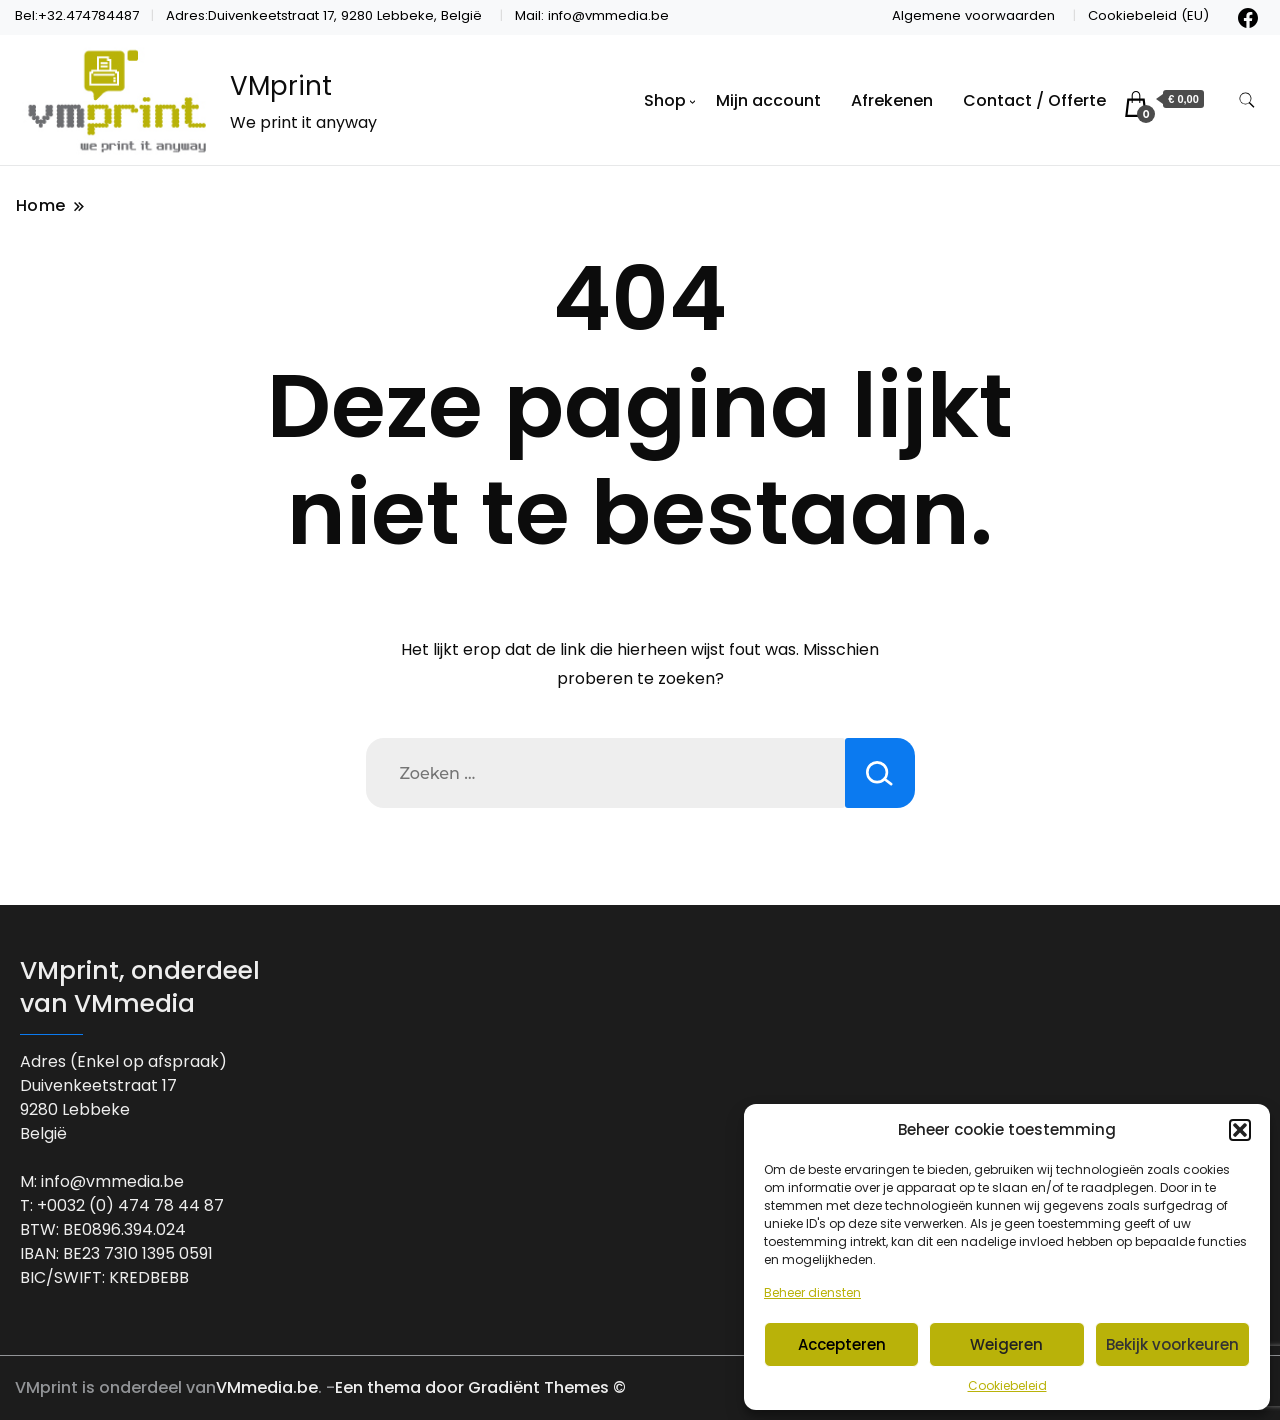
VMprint (281, 86)
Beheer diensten (812, 1292)
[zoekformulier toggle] (1247, 100)
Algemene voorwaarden (973, 15)
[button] (1240, 1130)
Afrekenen (892, 100)
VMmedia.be (267, 1387)
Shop (665, 100)
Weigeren (1006, 1344)
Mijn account (768, 100)
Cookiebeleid (1007, 1385)
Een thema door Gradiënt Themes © (480, 1387)
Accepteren (842, 1344)
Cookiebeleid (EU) (1148, 15)
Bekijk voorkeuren (1172, 1344)
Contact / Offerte (1034, 100)
